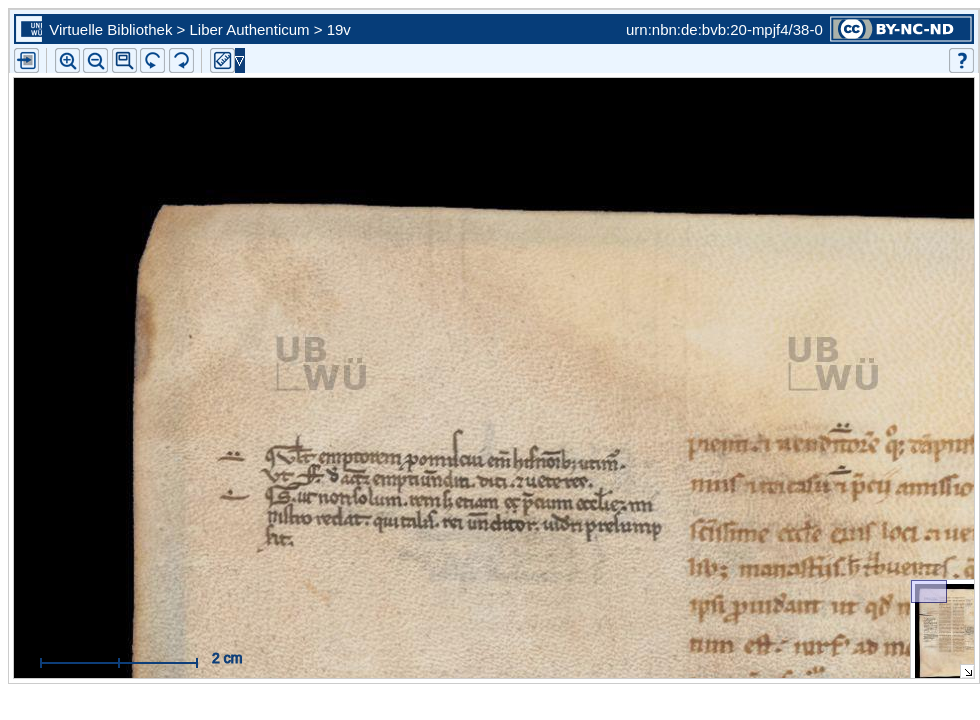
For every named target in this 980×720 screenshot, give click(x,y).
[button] (124, 60)
